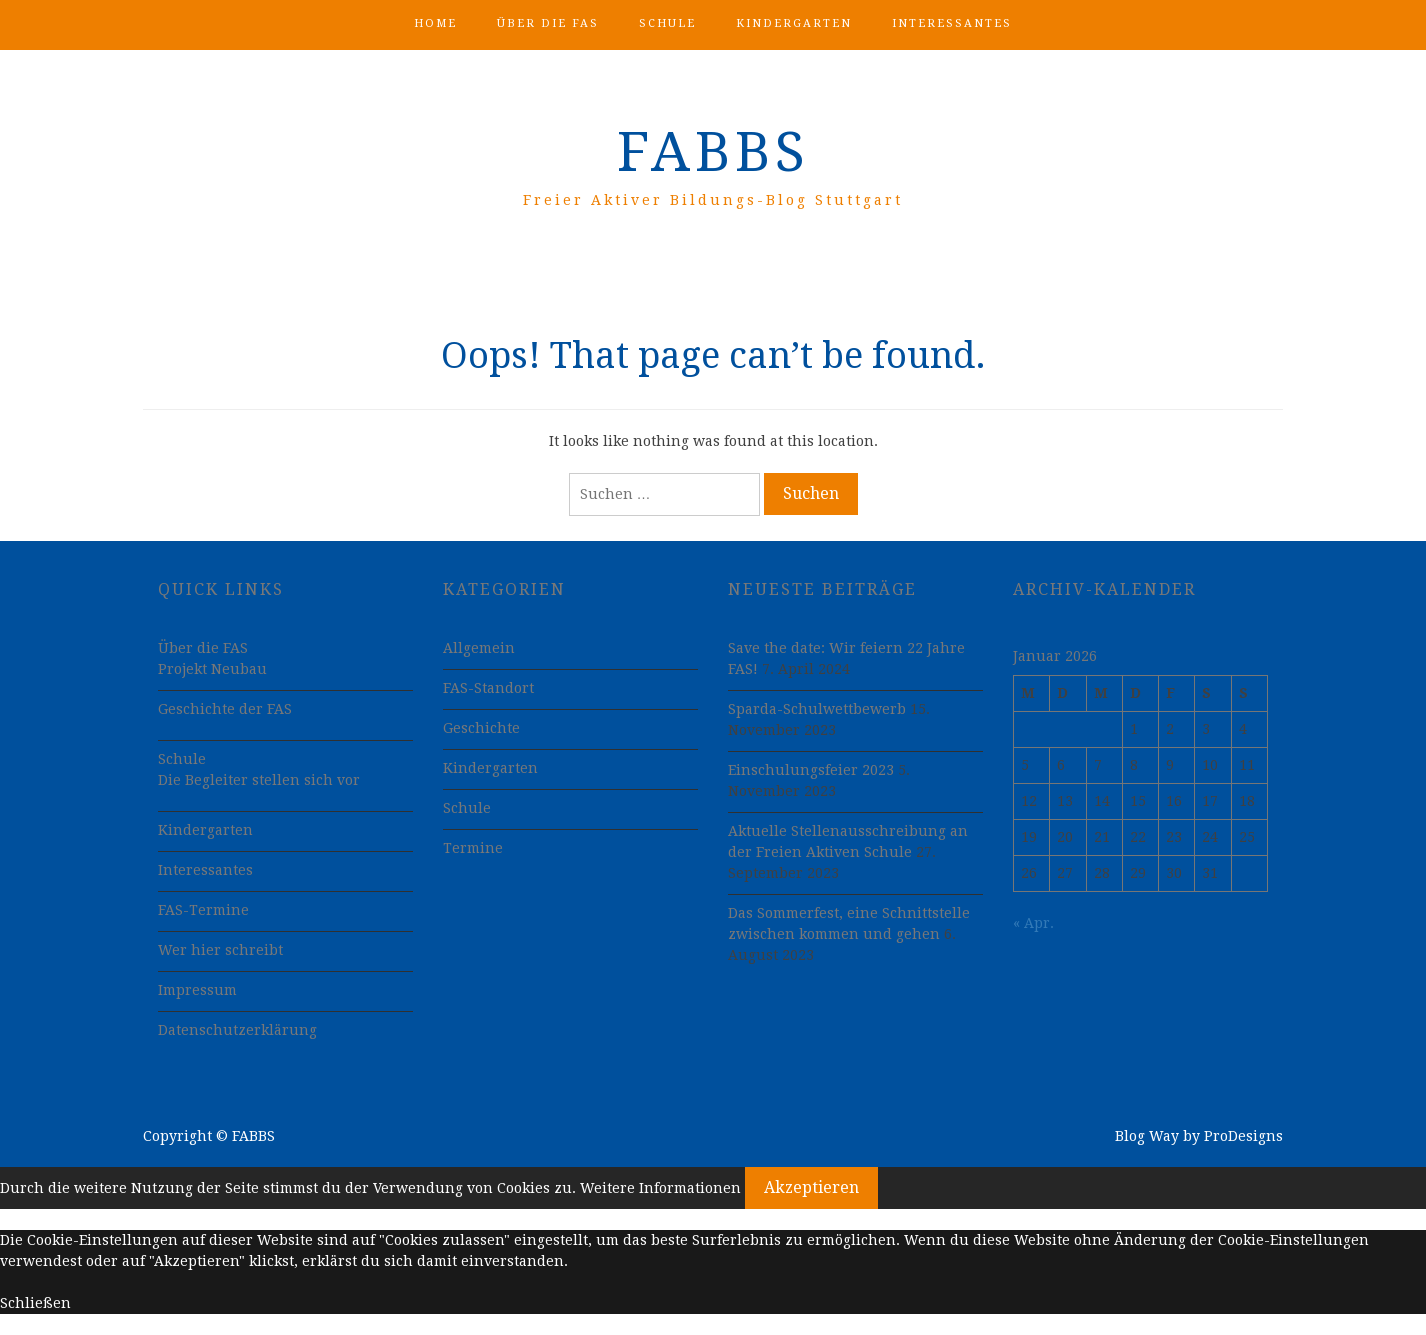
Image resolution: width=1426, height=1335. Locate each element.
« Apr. (1033, 923)
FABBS (713, 152)
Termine (473, 848)
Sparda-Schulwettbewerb (817, 709)
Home (435, 23)
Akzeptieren (811, 1187)
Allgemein (479, 648)
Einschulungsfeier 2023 (811, 770)
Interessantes (952, 23)
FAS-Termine (203, 910)
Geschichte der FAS (225, 709)
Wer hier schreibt (220, 950)
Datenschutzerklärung (237, 1030)
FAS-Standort (488, 688)
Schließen (35, 1303)
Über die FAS (548, 23)
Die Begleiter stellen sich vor (259, 780)
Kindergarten (794, 23)
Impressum (197, 990)
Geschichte (481, 728)
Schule (667, 23)
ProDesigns (1243, 1136)
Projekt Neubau (212, 669)
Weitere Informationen (660, 1188)
